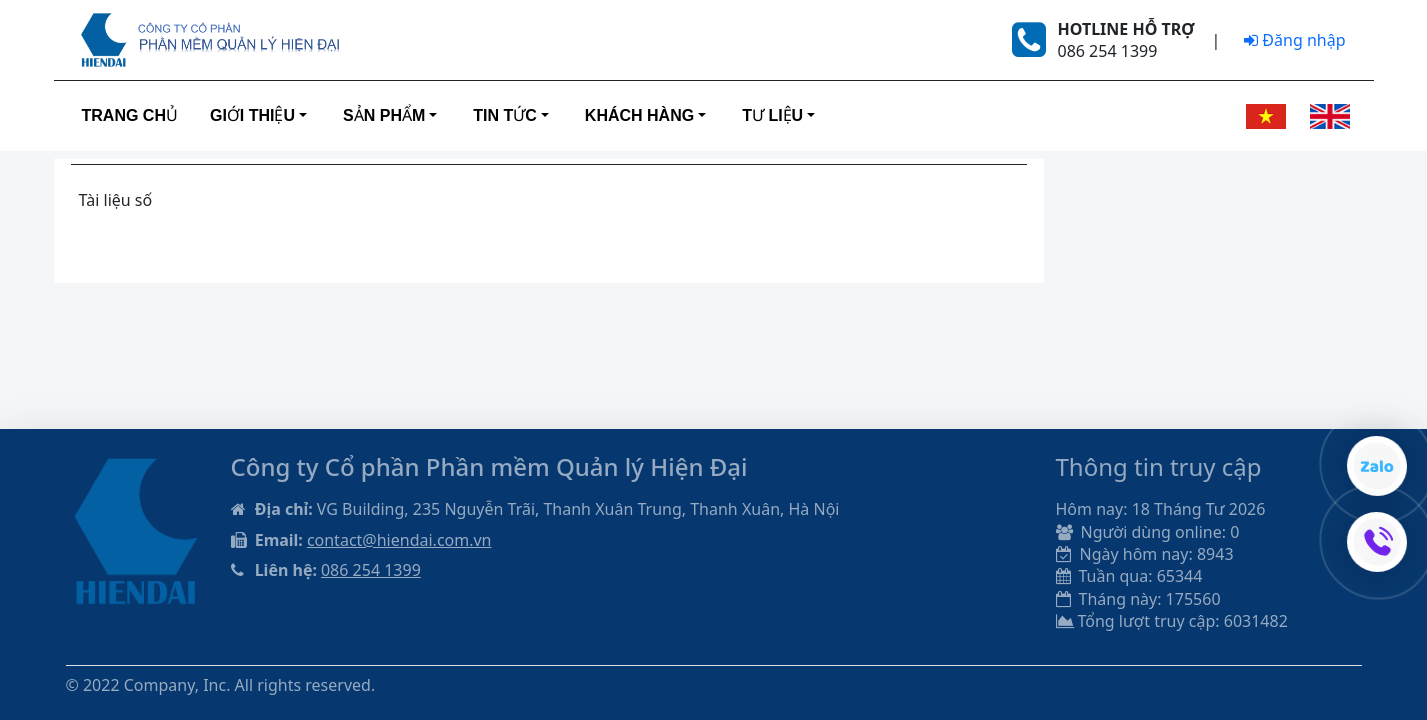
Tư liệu (772, 115)
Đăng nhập (1294, 40)
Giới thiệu (252, 115)
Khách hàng (639, 115)
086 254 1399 (371, 570)
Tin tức (505, 115)
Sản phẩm (384, 115)
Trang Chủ (130, 115)
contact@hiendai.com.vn (399, 540)
